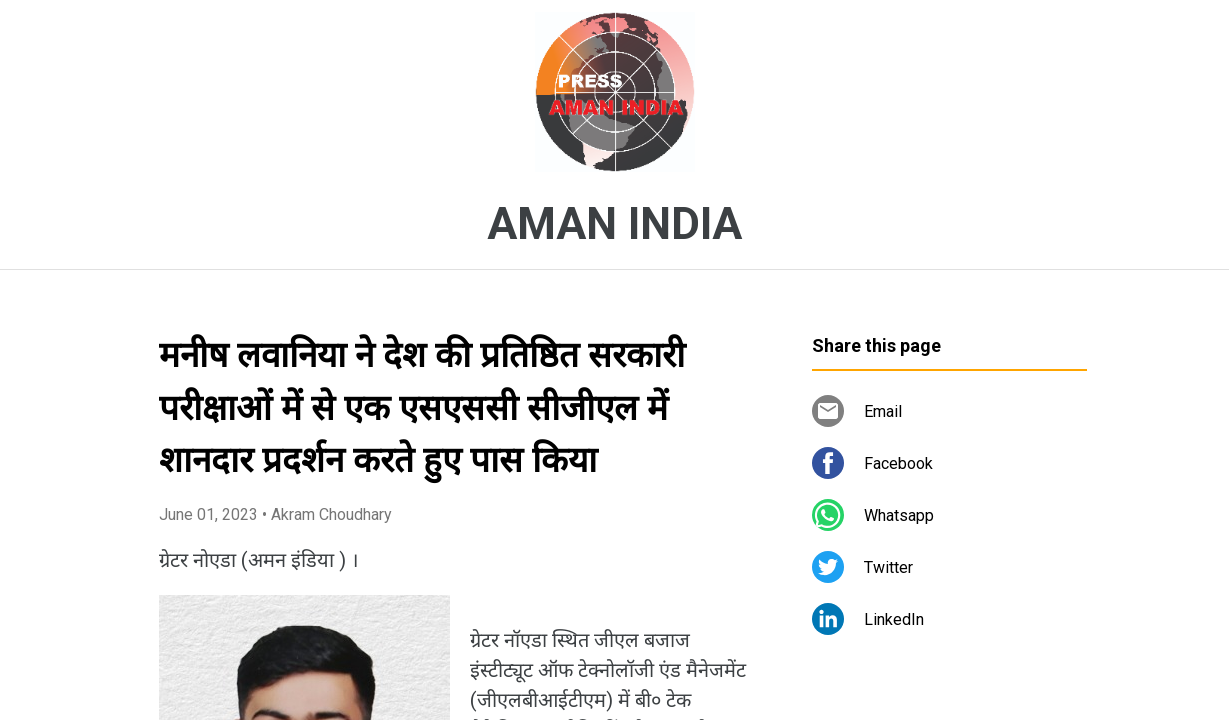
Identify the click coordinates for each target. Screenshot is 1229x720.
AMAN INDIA (614, 224)
